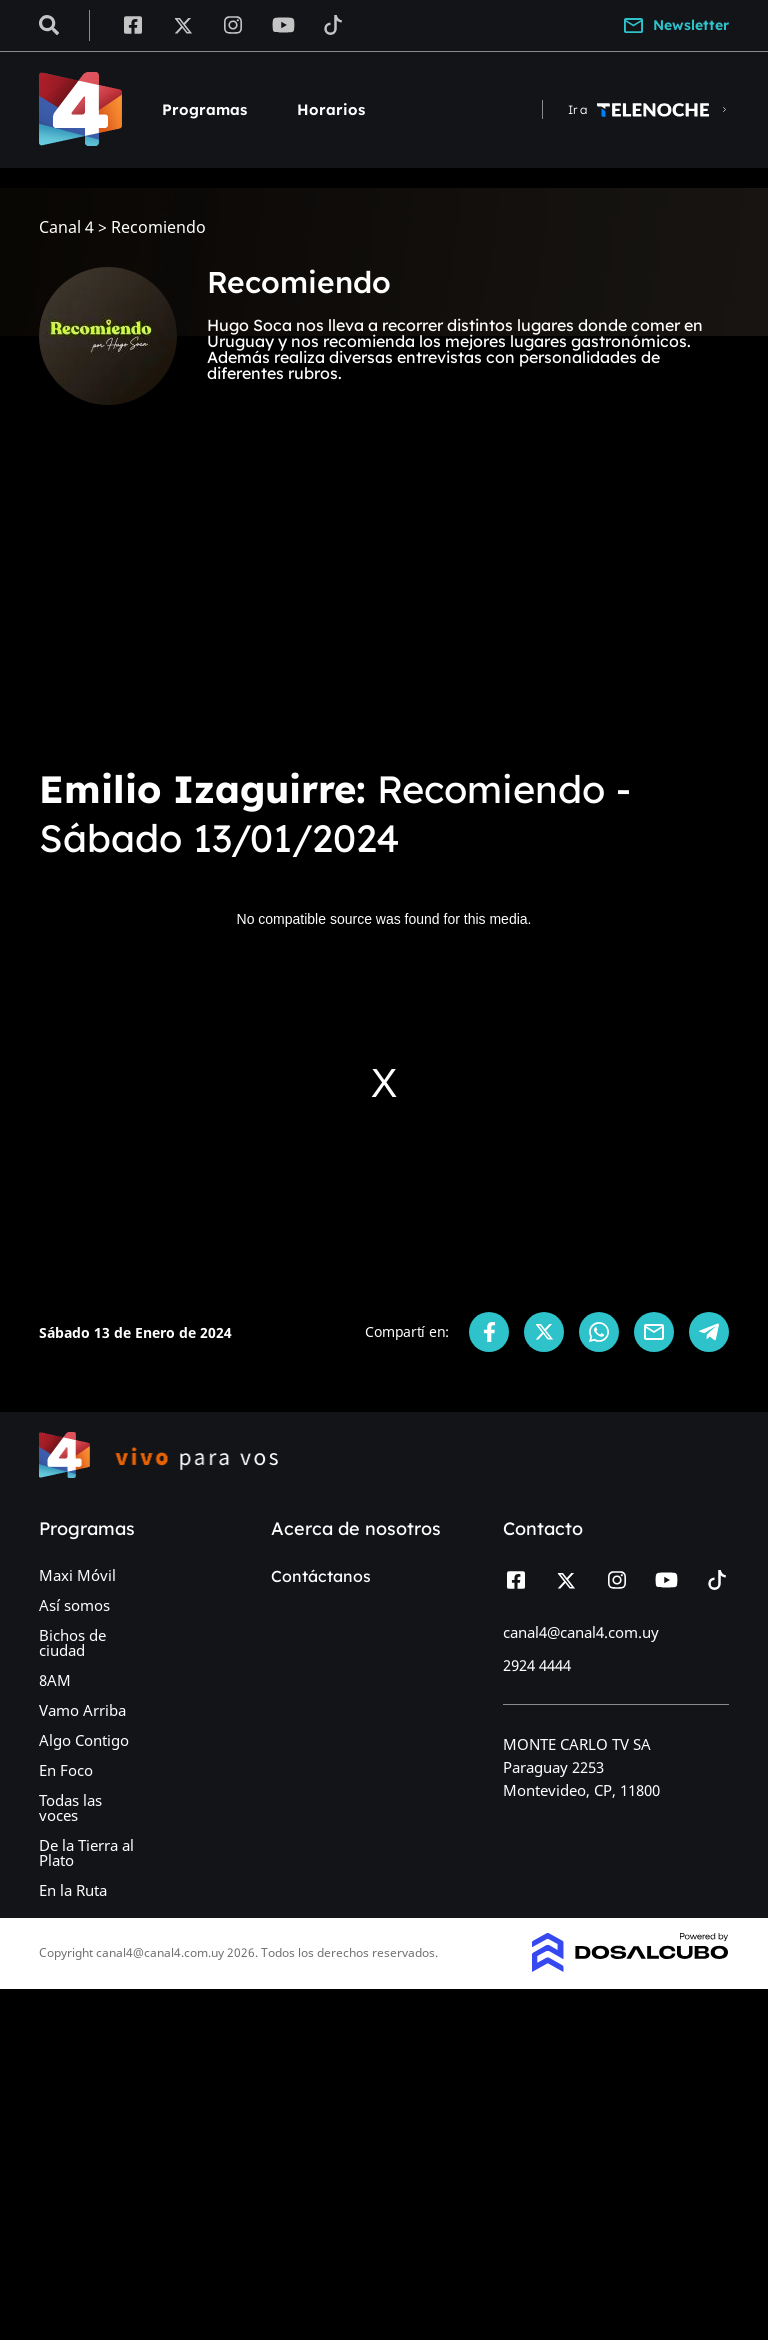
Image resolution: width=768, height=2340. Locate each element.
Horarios (331, 109)
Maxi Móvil (77, 1575)
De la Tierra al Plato (86, 1852)
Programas (204, 109)
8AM (55, 1680)
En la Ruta (73, 1890)
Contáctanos (321, 1576)
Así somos (74, 1605)
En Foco (66, 1770)
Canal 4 (66, 227)
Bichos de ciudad (72, 1642)
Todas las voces (70, 1807)
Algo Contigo (84, 1740)
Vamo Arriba (82, 1710)
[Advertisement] (384, 600)
